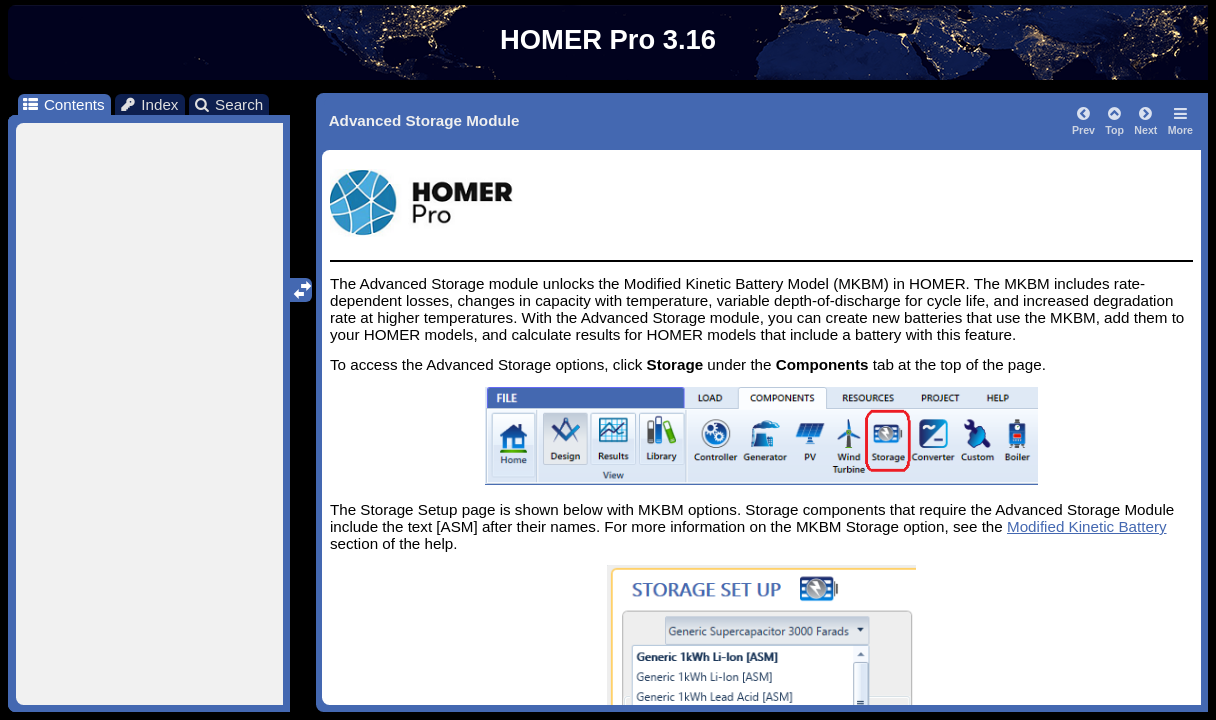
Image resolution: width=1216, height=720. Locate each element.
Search (228, 104)
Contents (62, 104)
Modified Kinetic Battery (1087, 526)
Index (149, 104)
